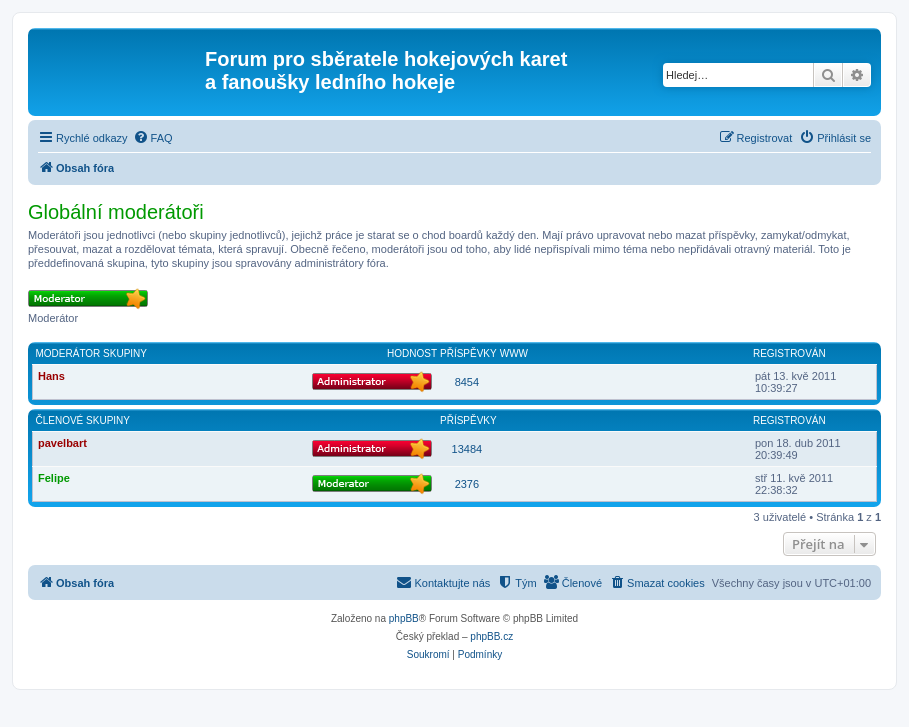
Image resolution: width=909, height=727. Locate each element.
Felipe (54, 478)
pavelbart (62, 443)
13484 (467, 449)
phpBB (404, 618)
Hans (51, 376)
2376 (467, 484)
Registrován (789, 353)
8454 (467, 382)
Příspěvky (468, 353)
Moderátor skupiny (92, 353)
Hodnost (412, 353)
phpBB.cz (491, 636)
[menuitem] (153, 138)
